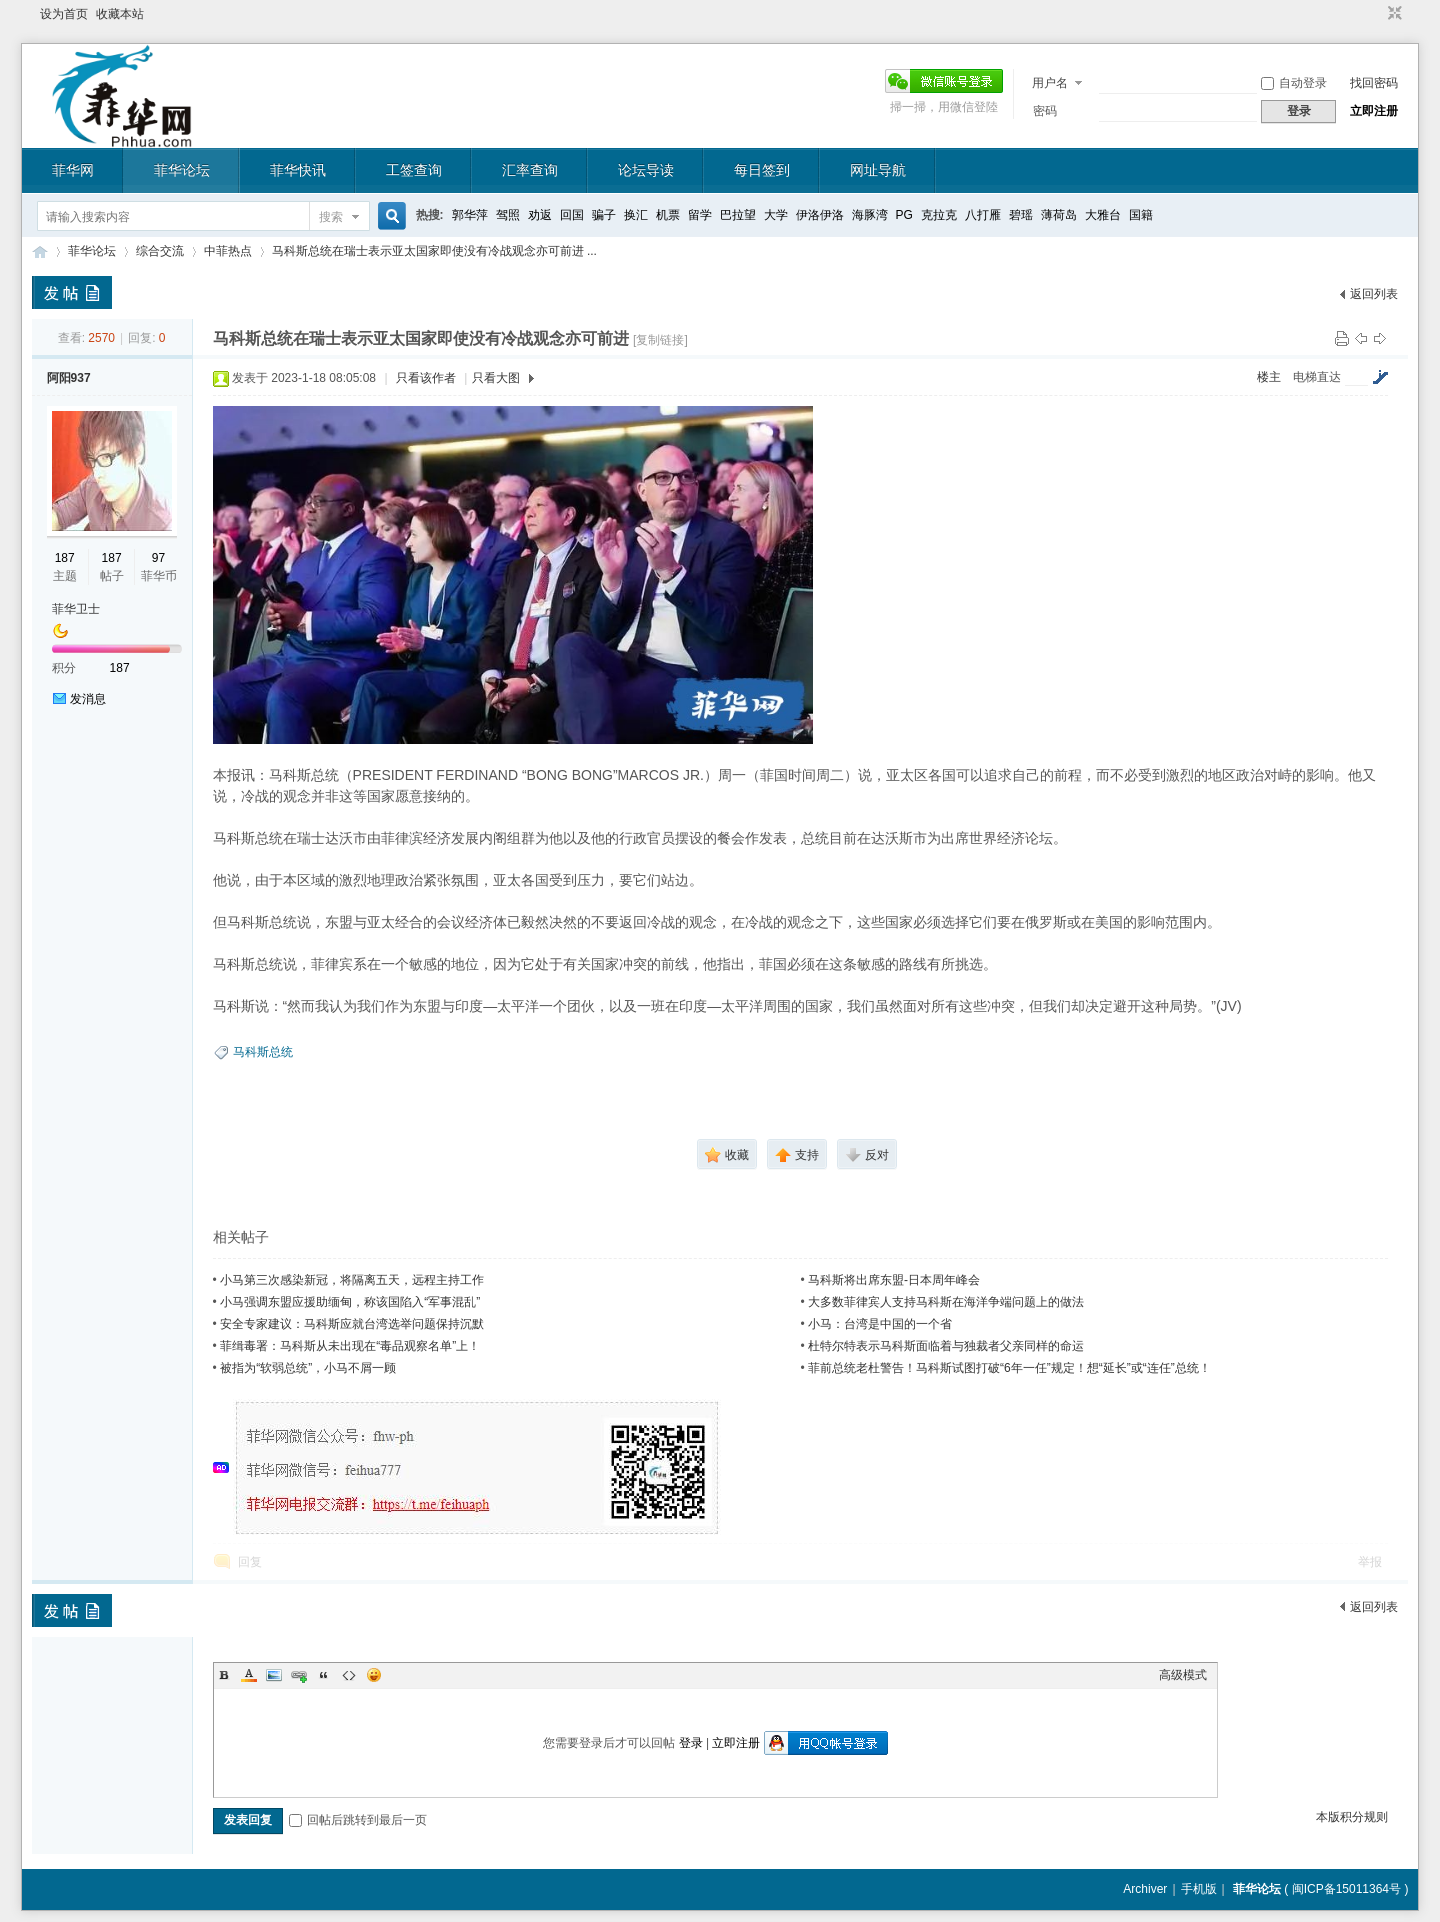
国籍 (1141, 215)
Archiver (1145, 1889)
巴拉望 (738, 215)
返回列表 (1374, 294)
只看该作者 (426, 378)
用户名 (1050, 83)
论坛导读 (646, 170)
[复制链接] (660, 340)
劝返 (540, 215)
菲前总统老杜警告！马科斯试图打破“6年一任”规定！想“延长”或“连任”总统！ (1009, 1368)
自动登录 (1294, 83)
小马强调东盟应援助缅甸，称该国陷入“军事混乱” (350, 1302)
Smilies (374, 1675)
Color (249, 1675)
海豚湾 (870, 215)
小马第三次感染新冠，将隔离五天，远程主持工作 (352, 1280)
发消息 (88, 699)
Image (274, 1675)
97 (158, 558)
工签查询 (414, 170)
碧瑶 (1021, 215)
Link (299, 1675)
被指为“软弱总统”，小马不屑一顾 (308, 1368)
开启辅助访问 (1376, 14)
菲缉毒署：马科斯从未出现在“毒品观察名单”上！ (350, 1346)
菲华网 (73, 170)
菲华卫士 (76, 609)
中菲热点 (228, 251)
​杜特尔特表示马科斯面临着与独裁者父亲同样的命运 (946, 1346)
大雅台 (1103, 215)
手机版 (1199, 1889)
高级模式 (1183, 1675)
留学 (700, 215)
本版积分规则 (1352, 1817)
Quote (324, 1675)
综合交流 (160, 251)
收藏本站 (120, 14)
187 (65, 558)
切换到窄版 (1392, 14)
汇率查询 (530, 170)
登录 (691, 1743)
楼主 (1269, 377)
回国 (572, 215)
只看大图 (496, 378)
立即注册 (1374, 111)
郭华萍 (470, 215)
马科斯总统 (263, 1052)
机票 (668, 215)
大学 (776, 215)
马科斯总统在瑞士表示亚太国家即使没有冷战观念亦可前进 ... (434, 251)
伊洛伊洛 (820, 215)
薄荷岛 (1059, 215)
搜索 (331, 217)
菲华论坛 (182, 170)
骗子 (604, 215)
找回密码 (1374, 83)
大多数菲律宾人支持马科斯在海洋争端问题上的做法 (946, 1302)
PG (904, 215)
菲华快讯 (298, 170)
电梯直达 (1317, 377)
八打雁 (983, 215)
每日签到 (762, 170)
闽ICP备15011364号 (1346, 1889)
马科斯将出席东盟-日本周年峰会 (894, 1280)
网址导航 (878, 170)
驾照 (508, 215)
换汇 (636, 215)
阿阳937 (69, 378)
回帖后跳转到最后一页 (358, 1820)
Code (349, 1675)
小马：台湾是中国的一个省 (880, 1324)
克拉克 (939, 215)
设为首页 (64, 14)
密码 (1045, 111)
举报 (1370, 1562)
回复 (250, 1562)
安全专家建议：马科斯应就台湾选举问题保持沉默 (352, 1324)
